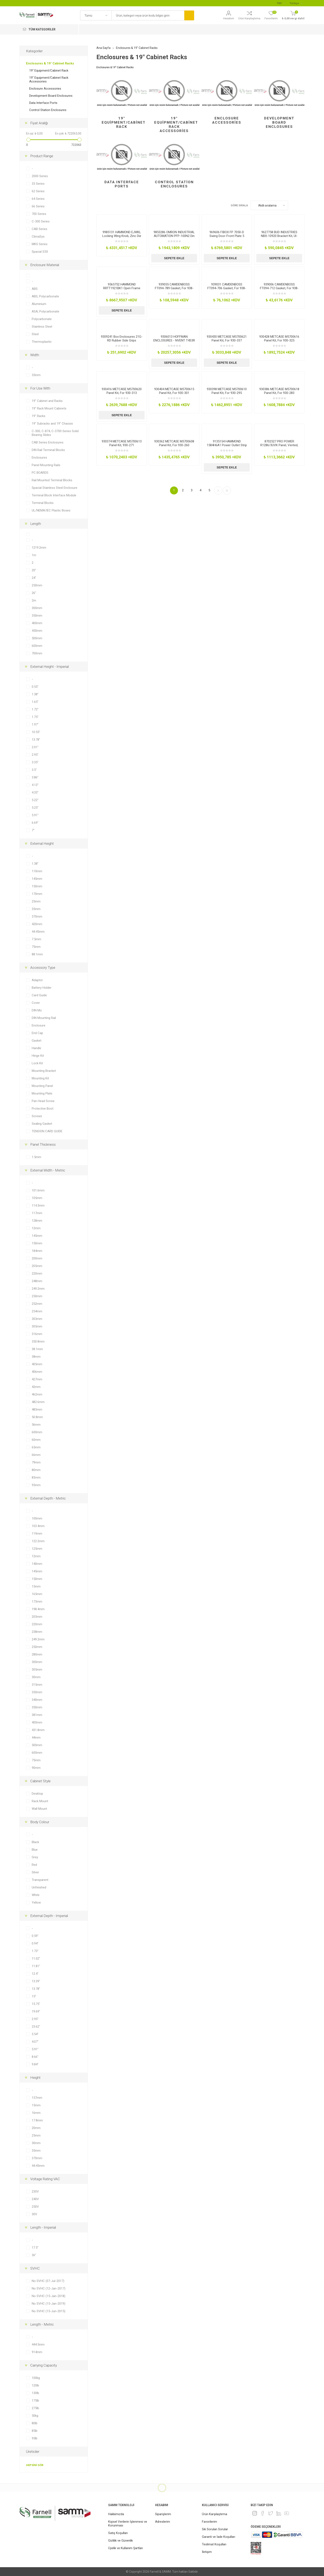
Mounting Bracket (44, 1071)
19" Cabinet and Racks (47, 401)
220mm (37, 1273)
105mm (37, 1198)
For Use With (40, 388)
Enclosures (39, 457)
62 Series (38, 191)
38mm (36, 1357)
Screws (37, 1116)
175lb (35, 2400)
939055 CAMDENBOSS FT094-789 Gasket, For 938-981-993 (174, 288)
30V (34, 2214)
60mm (36, 1440)
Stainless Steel (42, 326)
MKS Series (39, 244)
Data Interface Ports (121, 184)
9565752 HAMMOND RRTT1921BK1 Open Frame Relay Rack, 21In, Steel (121, 288)
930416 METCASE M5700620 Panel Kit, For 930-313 (122, 391)
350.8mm (38, 1341)
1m (34, 555)
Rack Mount (40, 1801)
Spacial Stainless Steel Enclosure (54, 488)
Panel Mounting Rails (46, 465)
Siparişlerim (163, 2514)
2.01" (35, 747)
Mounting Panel (42, 1086)
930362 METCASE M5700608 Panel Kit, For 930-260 (174, 443)
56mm (36, 1425)
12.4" (35, 1974)
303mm (37, 1319)
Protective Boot (42, 1108)
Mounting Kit (40, 1078)
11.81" (36, 1966)
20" (34, 570)
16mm (36, 2113)
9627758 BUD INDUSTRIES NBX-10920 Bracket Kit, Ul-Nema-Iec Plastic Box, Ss (279, 236)
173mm (37, 1601)
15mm (36, 1586)
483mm (37, 1409)
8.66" (35, 2057)
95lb (34, 2438)
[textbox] (148, 15)
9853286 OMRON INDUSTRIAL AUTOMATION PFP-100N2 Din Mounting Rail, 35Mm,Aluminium (174, 237)
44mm (36, 1737)
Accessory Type (42, 967)
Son (227, 490)
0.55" (35, 687)
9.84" (35, 2064)
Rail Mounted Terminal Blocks (52, 480)
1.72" (35, 709)
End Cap (37, 1033)
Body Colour (39, 1822)
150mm (37, 886)
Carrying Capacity (43, 2365)
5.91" (35, 815)
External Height (42, 843)
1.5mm (36, 1157)
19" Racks (38, 416)
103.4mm (38, 1526)
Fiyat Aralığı (39, 123)
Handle (36, 1048)
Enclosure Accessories (226, 120)
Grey (35, 1857)
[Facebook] (262, 2513)
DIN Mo (37, 1010)
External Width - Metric (47, 1170)
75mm (36, 947)
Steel (35, 334)
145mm (37, 879)
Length (35, 524)
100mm (37, 1518)
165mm (37, 1594)
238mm (37, 1632)
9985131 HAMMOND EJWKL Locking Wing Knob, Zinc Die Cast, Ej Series (121, 236)
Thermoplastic (42, 342)
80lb (34, 2423)
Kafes (293, 205)
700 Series (39, 214)
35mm (36, 375)
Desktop (37, 1793)
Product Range (41, 156)
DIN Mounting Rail (44, 1018)
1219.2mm (39, 547)
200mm (37, 1258)
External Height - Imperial (49, 666)
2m (34, 600)
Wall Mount (39, 1809)
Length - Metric (42, 2324)
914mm (37, 2352)
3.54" (35, 2034)
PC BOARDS (40, 473)
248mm (37, 1281)
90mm (36, 1768)
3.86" (35, 777)
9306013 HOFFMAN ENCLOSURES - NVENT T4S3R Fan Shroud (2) (174, 340)
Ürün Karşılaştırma (249, 18)
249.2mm (38, 1289)
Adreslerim (162, 2522)
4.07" (35, 2042)
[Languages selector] (296, 3)
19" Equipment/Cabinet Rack (123, 122)
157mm (37, 2098)
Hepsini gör (34, 2465)
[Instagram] (254, 2513)
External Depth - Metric (48, 1498)
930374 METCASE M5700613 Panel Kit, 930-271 (122, 443)
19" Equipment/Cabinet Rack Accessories (175, 124)
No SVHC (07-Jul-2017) (48, 2281)
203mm (37, 1617)
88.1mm (37, 954)
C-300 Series (41, 221)
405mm (37, 1364)
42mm (36, 1387)
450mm (37, 631)
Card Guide (39, 995)
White (36, 1895)
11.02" (36, 1958)
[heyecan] (270, 2513)
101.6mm (38, 1190)
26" (34, 593)
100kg (36, 2378)
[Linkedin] (278, 2513)
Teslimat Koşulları (214, 2544)
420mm (37, 924)
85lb (34, 2431)
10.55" (36, 732)
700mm (37, 653)
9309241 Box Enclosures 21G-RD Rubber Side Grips (121, 338)
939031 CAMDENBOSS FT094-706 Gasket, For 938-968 (226, 288)
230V (35, 2191)
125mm (37, 1549)
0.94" (35, 1943)
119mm (37, 1533)
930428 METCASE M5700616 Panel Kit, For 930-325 (279, 338)
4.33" (35, 792)
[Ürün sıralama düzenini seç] (269, 205)
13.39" (36, 1981)
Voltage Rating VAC (45, 2179)
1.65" (35, 702)
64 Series (38, 199)
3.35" (35, 762)
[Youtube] (286, 2513)
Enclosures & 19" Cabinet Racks (50, 63)
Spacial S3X (40, 252)
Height (35, 2077)
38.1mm (37, 1349)
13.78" (36, 739)
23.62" (36, 2026)
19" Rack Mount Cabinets (49, 408)
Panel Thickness (43, 1144)
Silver (35, 1872)
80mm (36, 1470)
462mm (37, 1394)
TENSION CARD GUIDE (47, 1131)
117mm (37, 1213)
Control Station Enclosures (174, 184)
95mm (36, 1485)
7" (33, 830)
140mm (37, 1564)
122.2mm (38, 1541)
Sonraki (218, 490)
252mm (37, 1304)
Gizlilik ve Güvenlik (120, 2540)
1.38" (35, 694)
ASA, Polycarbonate (45, 311)
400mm (37, 623)
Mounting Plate (42, 1093)
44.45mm (38, 932)
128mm (37, 1221)
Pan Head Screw (43, 1101)
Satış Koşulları (118, 2533)
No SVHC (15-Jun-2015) (48, 2311)
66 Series (38, 206)
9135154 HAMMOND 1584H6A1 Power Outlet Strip (227, 443)
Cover (36, 1003)
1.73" (35, 1951)
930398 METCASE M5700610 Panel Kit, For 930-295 (227, 391)
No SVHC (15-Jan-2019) (48, 2303)
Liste (301, 205)
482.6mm (38, 1402)
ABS (35, 289)
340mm (37, 1700)
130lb (35, 2393)
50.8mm (37, 1417)
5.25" (35, 807)
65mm (36, 1447)
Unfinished (39, 1887)
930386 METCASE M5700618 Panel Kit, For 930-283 (279, 391)
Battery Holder (41, 988)
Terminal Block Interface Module (54, 495)
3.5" (34, 770)
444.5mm (38, 2344)
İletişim (207, 2552)
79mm (36, 1462)
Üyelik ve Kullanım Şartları (125, 2548)
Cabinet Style (40, 1781)
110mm (37, 871)
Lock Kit (37, 1063)
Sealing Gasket (42, 1124)
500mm (37, 638)
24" (34, 578)
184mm (37, 1251)
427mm (37, 1379)
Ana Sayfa (103, 48)
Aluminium (39, 304)
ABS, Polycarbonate (45, 296)
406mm (37, 1372)
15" (34, 1996)
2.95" (35, 755)
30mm (36, 1677)
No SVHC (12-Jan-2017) (48, 2288)
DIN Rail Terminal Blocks (48, 450)
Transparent (40, 1880)
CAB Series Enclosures (47, 442)
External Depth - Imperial (49, 1916)
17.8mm (37, 2120)
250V (35, 2207)
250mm (37, 585)
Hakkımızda (116, 2514)
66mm (36, 1455)
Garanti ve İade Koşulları (218, 2537)
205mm (37, 1266)
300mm (37, 608)
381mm (37, 1715)
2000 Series (40, 176)
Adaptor (37, 980)
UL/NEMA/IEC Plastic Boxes (51, 510)
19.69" (36, 2011)
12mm (36, 1228)
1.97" (35, 724)
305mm (37, 1326)
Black (35, 1842)
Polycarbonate (42, 319)
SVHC (35, 2268)
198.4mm (38, 1609)
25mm (36, 901)
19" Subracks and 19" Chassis (52, 423)
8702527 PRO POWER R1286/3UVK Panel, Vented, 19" (279, 445)
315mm (37, 1685)
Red (34, 1865)
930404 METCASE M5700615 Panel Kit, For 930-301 (174, 391)
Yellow (36, 1902)
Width (34, 355)
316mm (37, 1334)
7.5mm (36, 939)
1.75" (35, 717)
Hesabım (228, 18)
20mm (36, 2128)
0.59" (35, 1936)
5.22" (35, 800)
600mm (37, 646)
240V (35, 2199)
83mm (36, 1477)
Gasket (36, 1040)
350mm (37, 615)
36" (34, 2255)
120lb (35, 2385)
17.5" (35, 2247)
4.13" (35, 785)
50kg (35, 2416)
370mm (37, 916)
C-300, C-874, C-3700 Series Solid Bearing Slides (55, 433)
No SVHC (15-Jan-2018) (48, 2296)
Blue (35, 1850)
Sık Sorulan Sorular (215, 2529)
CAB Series (39, 229)
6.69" (35, 823)
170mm (37, 894)
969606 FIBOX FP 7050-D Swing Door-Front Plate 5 (226, 234)
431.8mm (38, 1730)
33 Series (38, 184)
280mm (37, 1654)
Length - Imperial (43, 2227)
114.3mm (38, 1205)
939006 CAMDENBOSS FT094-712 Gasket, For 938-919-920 (279, 288)
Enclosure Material (44, 265)
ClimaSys (38, 236)
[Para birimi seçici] (281, 3)
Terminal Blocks (43, 503)
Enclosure (38, 1025)
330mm (37, 1692)
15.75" (36, 2004)
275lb (35, 2408)
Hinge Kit (38, 1056)
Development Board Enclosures (279, 122)
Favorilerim (209, 2522)
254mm (37, 1311)
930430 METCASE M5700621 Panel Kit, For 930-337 (227, 338)
